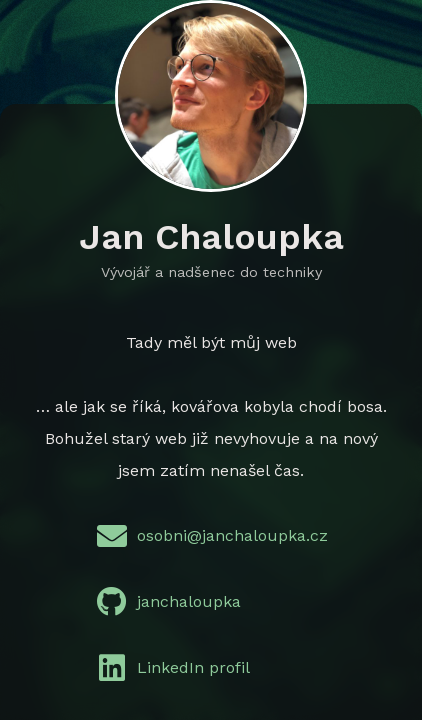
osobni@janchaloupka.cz (207, 536)
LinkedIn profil (168, 668)
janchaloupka (164, 602)
